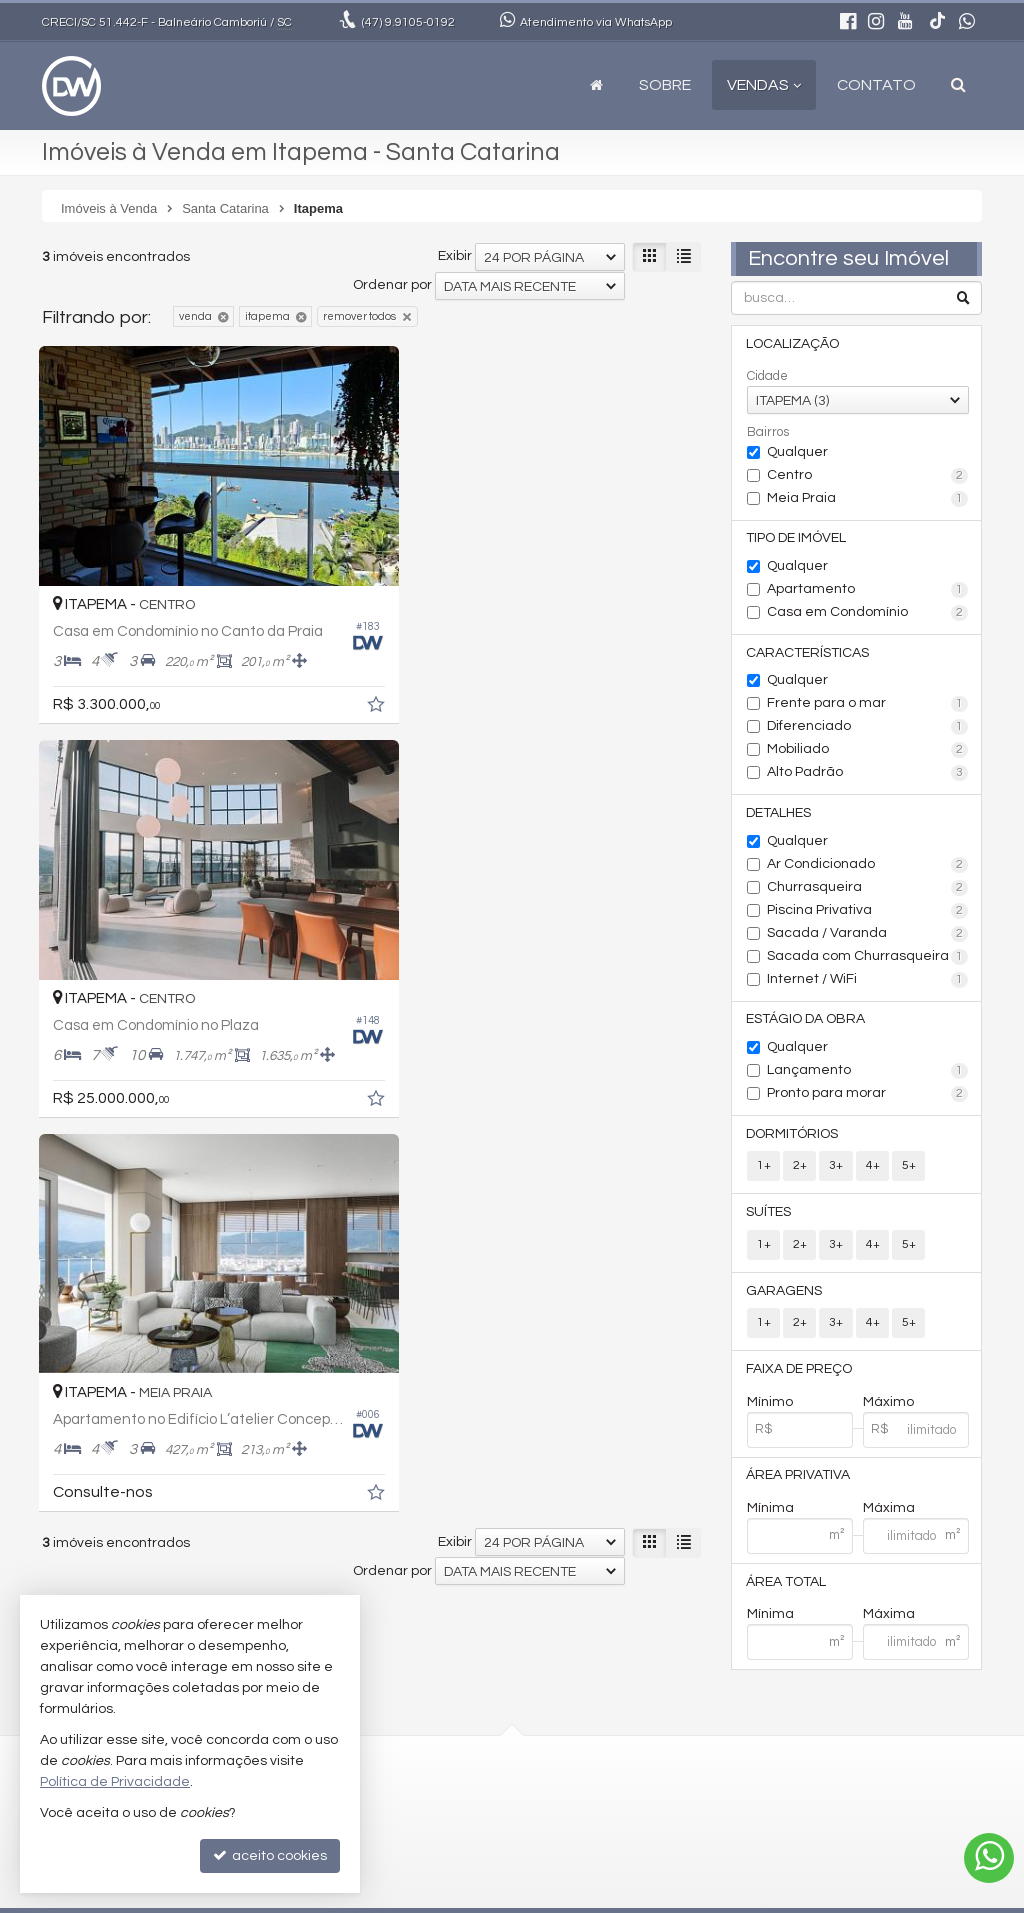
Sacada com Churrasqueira (867, 959)
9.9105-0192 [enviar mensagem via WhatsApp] (408, 22)
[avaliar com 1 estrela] (51, 1164)
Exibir (455, 256)
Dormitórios (793, 1137)
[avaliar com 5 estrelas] (135, 1164)
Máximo (888, 1407)
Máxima (889, 1514)
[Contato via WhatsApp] (989, 1858)
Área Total (787, 1588)
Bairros (768, 432)
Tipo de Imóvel (797, 539)
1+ (764, 1169)
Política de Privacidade (702, 1897)
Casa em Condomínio (867, 614)
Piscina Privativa (867, 913)
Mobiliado (867, 752)
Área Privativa (799, 1481)
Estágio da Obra (806, 1022)
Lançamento (867, 1074)
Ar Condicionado (867, 867)
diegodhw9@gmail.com (462, 1800)
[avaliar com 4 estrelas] (114, 1164)
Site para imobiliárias (855, 1897)
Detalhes (779, 815)
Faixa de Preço (800, 1374)
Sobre (665, 85)
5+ (908, 1169)
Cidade (767, 376)
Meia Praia (867, 499)
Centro (867, 476)
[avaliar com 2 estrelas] (72, 1164)
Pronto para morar (867, 1097)
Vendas (764, 85)
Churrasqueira (867, 890)
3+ (836, 1169)
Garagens (785, 1295)
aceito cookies (270, 1855)
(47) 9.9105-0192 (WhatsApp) (477, 1777)
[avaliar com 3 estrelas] (93, 1164)
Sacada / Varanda (867, 936)
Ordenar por (392, 285)
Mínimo (770, 1407)
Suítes (769, 1216)
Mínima (770, 1514)
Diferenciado (867, 729)
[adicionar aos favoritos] (342, 684)
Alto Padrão (867, 775)
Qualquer (797, 452)
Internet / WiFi (867, 982)
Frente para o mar (867, 706)
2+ (800, 1169)
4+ (872, 1169)
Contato (876, 85)
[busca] (958, 85)
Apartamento (867, 591)
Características (808, 654)
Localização (793, 344)
